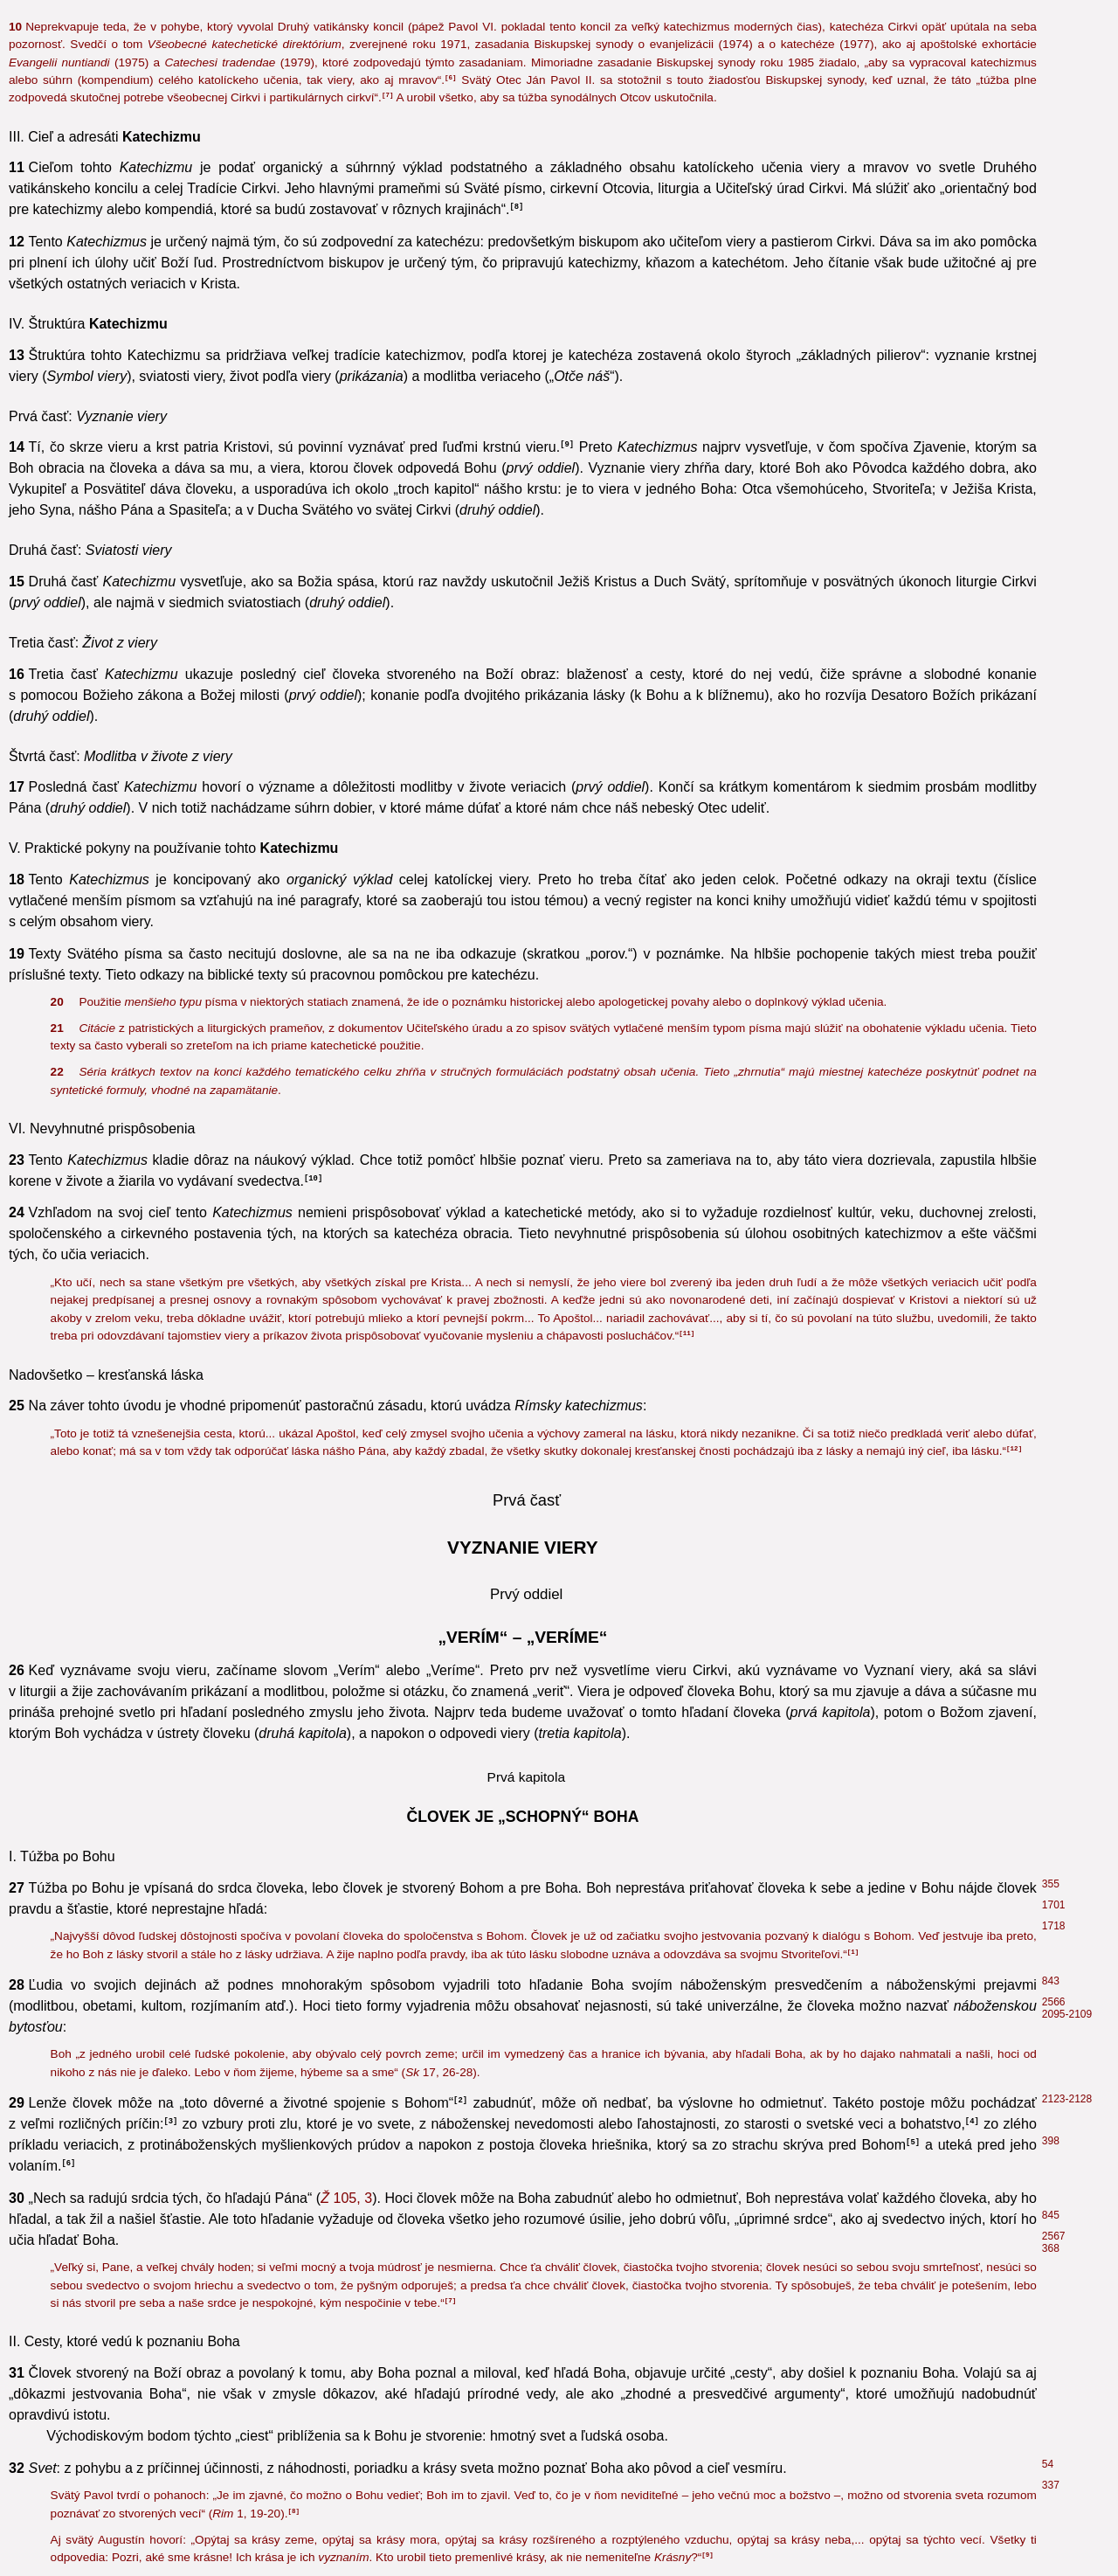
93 (1046, 2426)
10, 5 (269, 1449)
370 (1050, 206)
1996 (1054, 929)
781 (1050, 1781)
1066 (1054, 733)
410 (1050, 1305)
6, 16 (344, 965)
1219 (1054, 1424)
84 (1046, 2408)
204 (1050, 1937)
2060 (1054, 1863)
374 (1050, 1253)
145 (1050, 1685)
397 (1050, 1284)
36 (1047, 691)
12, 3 (826, 1710)
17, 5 (446, 1710)
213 (1050, 112)
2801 (1054, 1949)
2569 (1054, 1593)
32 (1047, 1232)
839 (1050, 1962)
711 (1050, 1990)
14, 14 (957, 1575)
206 (1050, 280)
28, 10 (498, 1920)
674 (1050, 1551)
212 (1050, 164)
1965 (1054, 2011)
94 (1047, 2361)
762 (1050, 1760)
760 (1050, 1739)
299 (1050, 133)
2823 (1054, 908)
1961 (1054, 1905)
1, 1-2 (907, 2148)
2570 (1054, 1706)
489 (1050, 2032)
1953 (1054, 1035)
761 (1048, 1334)
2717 (1051, 2250)
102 (1050, 2165)
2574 (1054, 1884)
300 (1050, 185)
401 (1050, 1403)
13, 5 (316, 136)
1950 (1054, 1056)
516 (1048, 2232)
